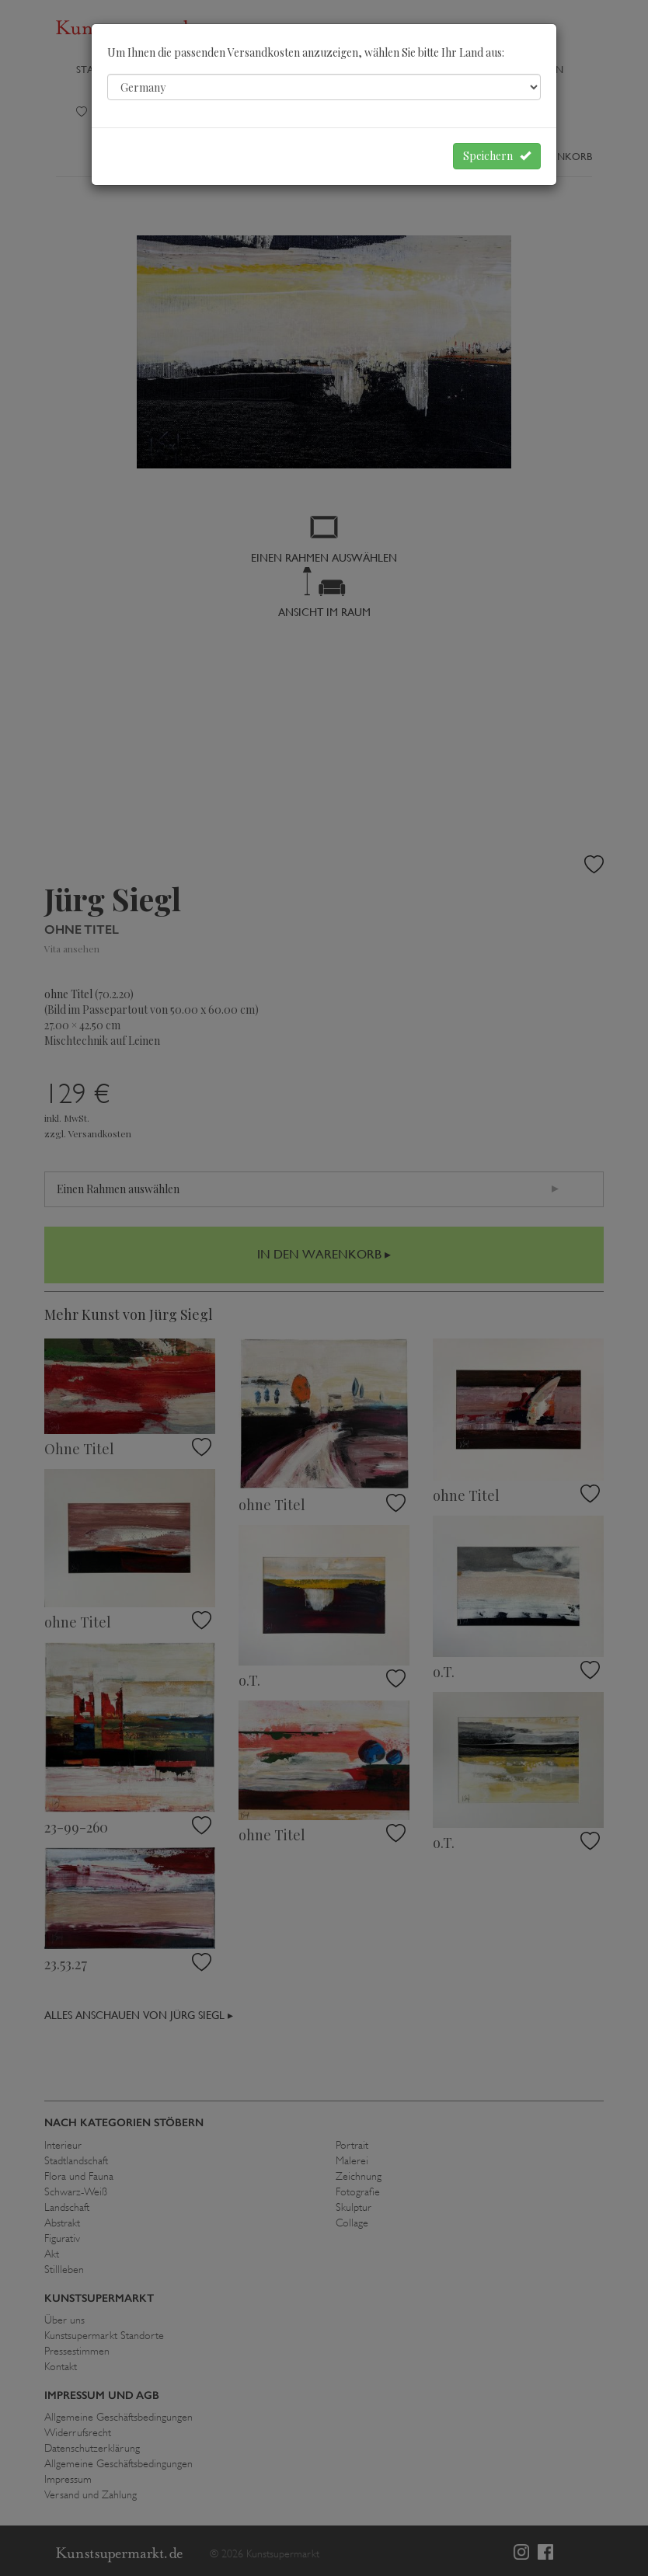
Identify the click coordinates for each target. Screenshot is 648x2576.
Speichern (497, 155)
